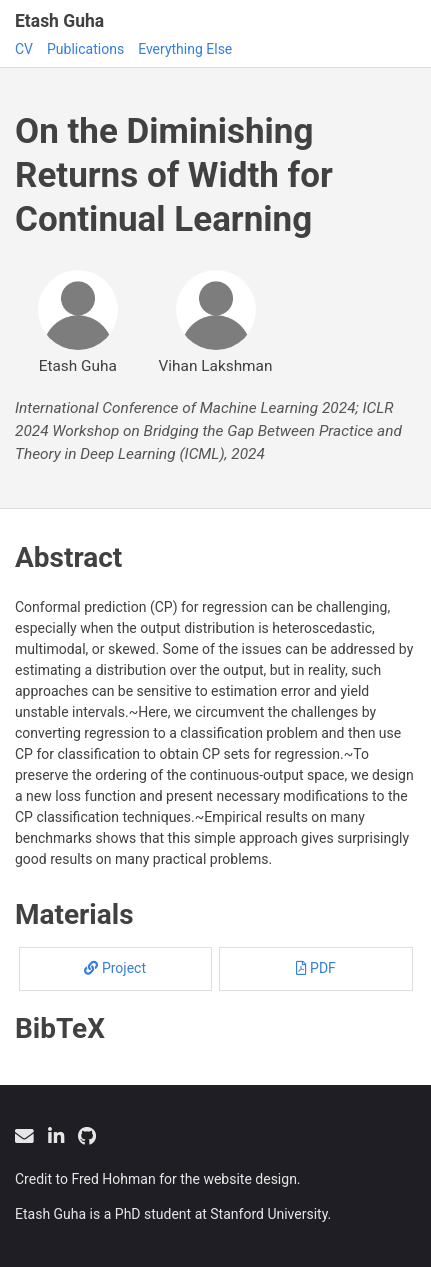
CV (24, 49)
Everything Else (185, 49)
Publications (85, 49)
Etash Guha (59, 21)
